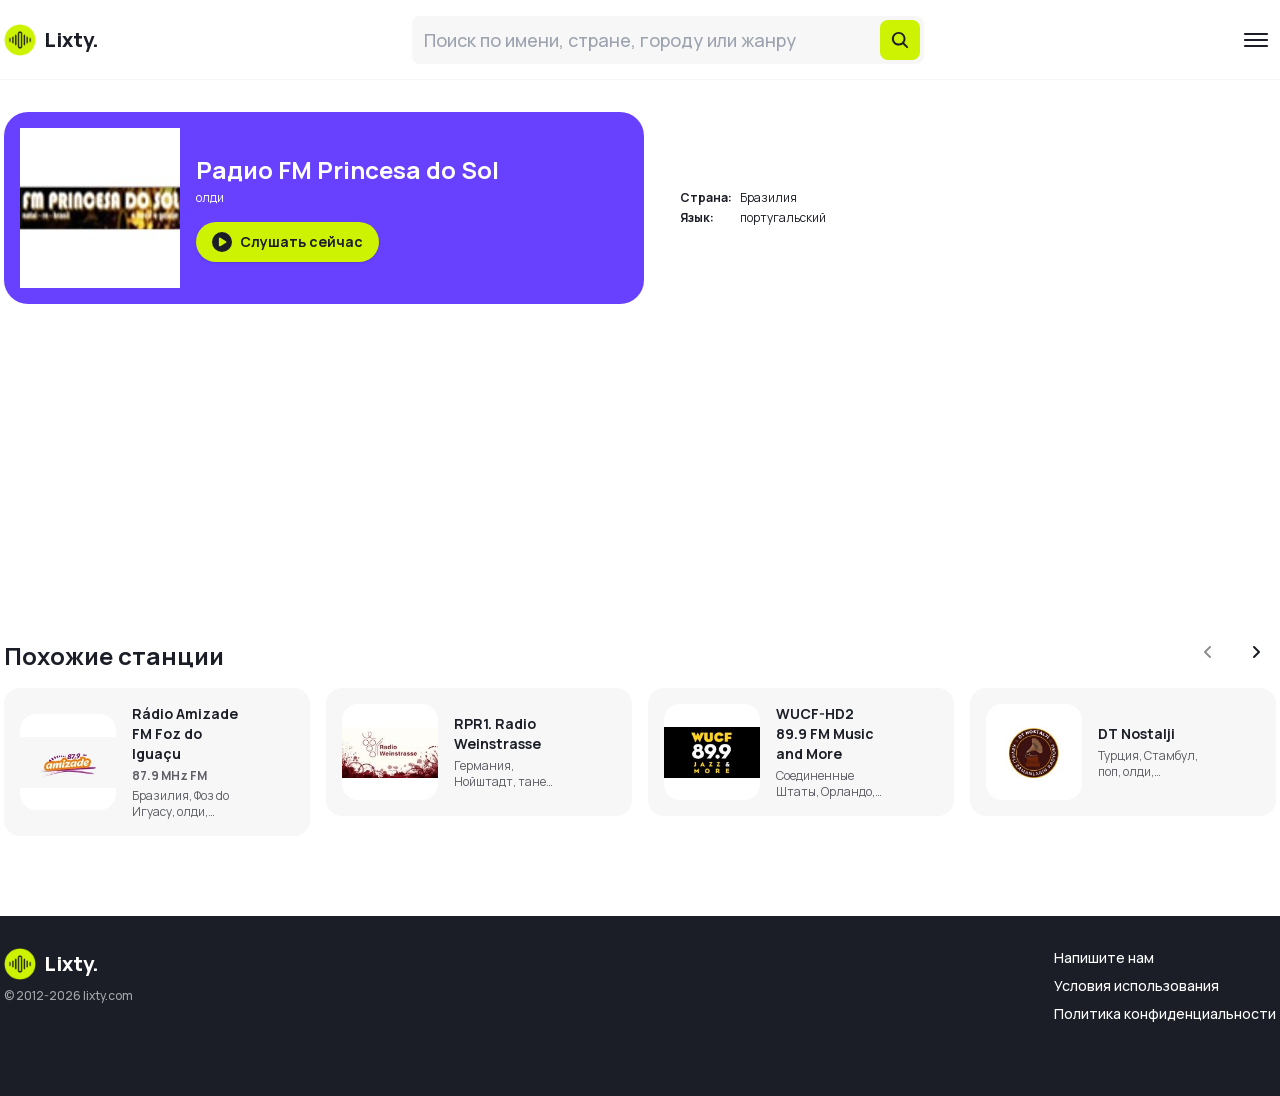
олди (210, 197)
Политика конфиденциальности (1165, 1013)
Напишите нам (1104, 957)
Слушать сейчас (287, 242)
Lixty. (51, 964)
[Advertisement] (604, 460)
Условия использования (1136, 985)
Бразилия (768, 197)
